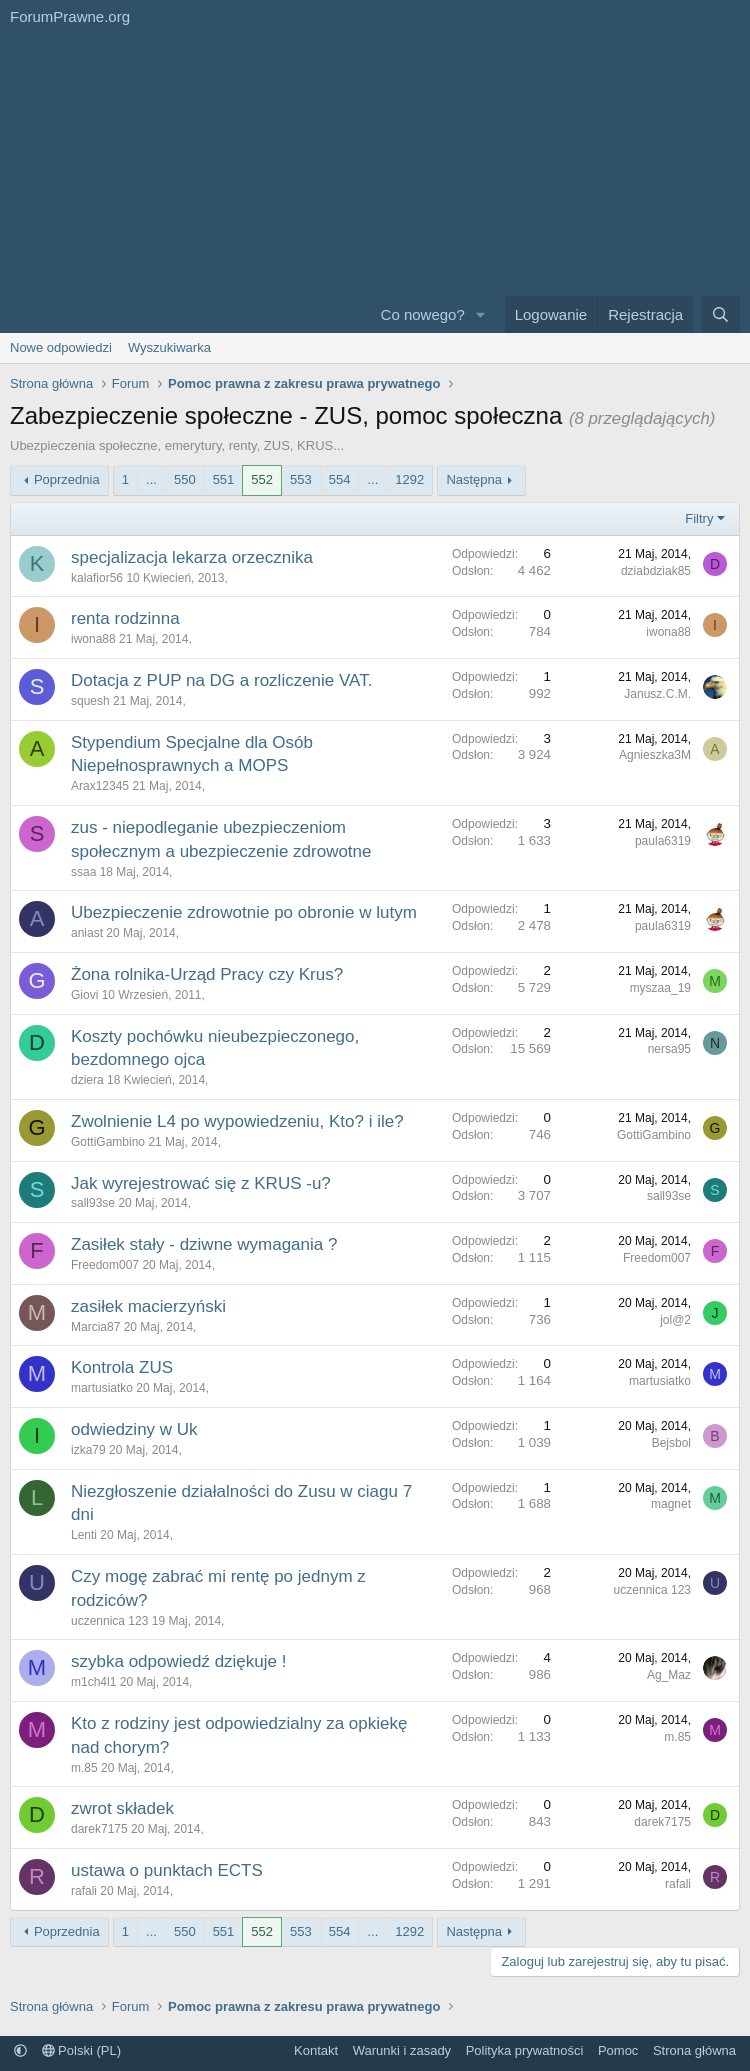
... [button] (151, 479)
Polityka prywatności (525, 2050)
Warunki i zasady (402, 2050)
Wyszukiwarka (169, 347)
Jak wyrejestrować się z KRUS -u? (201, 1183)
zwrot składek (122, 1808)
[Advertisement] (172, 183)
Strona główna (694, 2050)
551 (224, 479)
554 (340, 479)
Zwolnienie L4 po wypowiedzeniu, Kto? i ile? (237, 1121)
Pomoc (618, 2050)
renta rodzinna (125, 618)
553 (301, 479)
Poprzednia (67, 479)
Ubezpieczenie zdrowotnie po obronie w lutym (244, 912)
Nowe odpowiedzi (61, 347)
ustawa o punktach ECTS (167, 1870)
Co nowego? (423, 314)
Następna (474, 479)
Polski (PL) (81, 2050)
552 (262, 479)
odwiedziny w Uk (134, 1429)
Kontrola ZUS (122, 1367)
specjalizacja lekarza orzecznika (192, 557)
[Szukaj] (720, 314)
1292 (409, 479)
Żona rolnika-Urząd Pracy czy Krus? (207, 974)
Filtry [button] (699, 518)
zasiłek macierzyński (148, 1306)
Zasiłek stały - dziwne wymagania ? (204, 1244)
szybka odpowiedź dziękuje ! (178, 1661)
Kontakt (316, 2050)
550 (185, 479)
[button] (481, 314)
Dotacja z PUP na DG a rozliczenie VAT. (221, 680)
